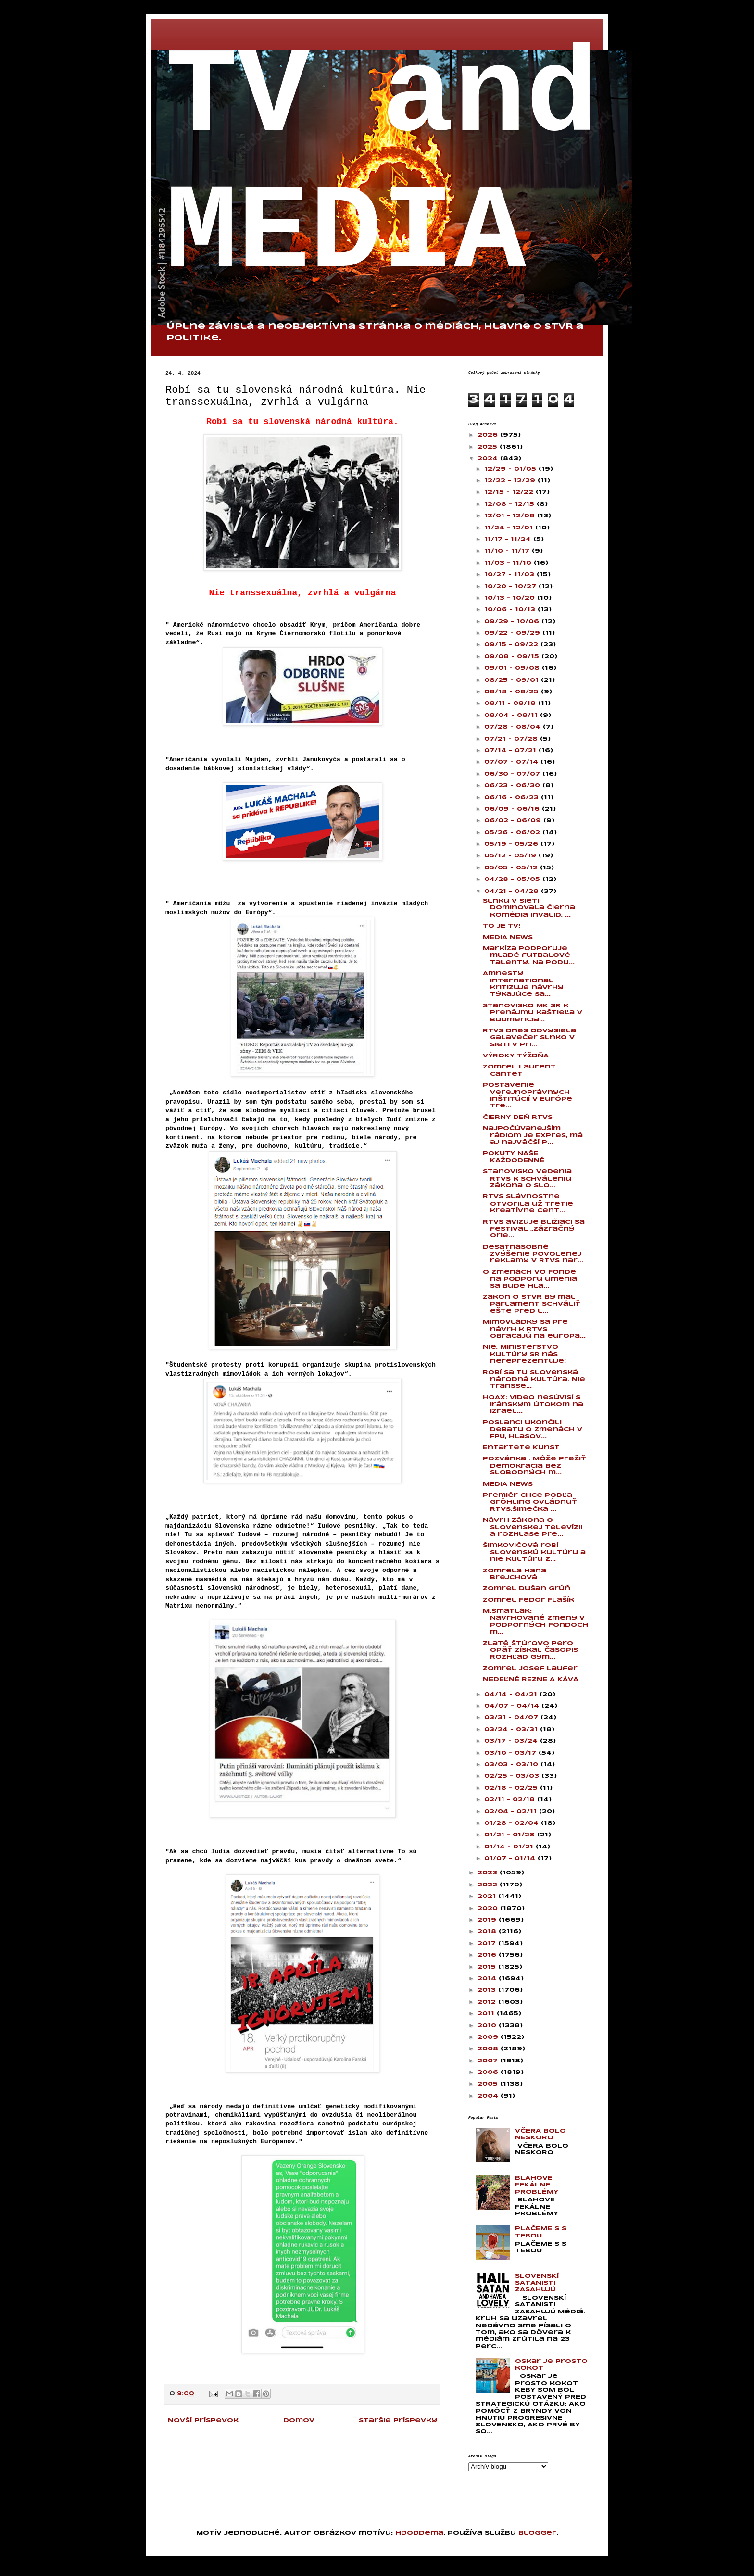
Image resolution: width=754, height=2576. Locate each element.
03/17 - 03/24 (512, 1741)
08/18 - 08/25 (512, 691)
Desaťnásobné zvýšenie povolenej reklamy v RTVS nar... (533, 1254)
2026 (489, 435)
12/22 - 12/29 (511, 480)
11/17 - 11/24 (508, 539)
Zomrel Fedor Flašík (528, 1600)
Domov (298, 2420)
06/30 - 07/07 (513, 774)
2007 (489, 2060)
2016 (488, 1955)
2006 (489, 2072)
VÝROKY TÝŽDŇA (516, 1055)
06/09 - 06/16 (513, 809)
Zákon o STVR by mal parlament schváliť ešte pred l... (531, 1304)
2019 (488, 1920)
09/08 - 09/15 (512, 656)
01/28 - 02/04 (512, 1823)
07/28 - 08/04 (513, 726)
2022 (489, 1884)
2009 (489, 2037)
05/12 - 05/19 (511, 855)
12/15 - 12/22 (510, 492)
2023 (489, 1872)
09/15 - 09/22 (512, 644)
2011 (487, 2013)
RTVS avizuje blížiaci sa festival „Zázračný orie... (534, 1229)
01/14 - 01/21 (510, 1846)
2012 (488, 2002)
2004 (489, 2095)
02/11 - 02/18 (510, 1799)
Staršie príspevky (398, 2420)
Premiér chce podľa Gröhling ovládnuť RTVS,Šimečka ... (530, 1502)
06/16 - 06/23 (512, 797)
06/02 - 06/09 (513, 820)
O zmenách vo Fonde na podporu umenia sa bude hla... (530, 1279)
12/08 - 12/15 (510, 504)
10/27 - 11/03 (510, 574)
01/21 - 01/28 (510, 1834)
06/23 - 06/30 (513, 785)
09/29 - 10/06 (512, 621)
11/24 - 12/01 (509, 527)
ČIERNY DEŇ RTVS (518, 1117)
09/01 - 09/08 (513, 668)
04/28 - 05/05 (513, 879)
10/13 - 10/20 (510, 598)
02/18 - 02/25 (512, 1788)
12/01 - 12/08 (510, 515)
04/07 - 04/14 (512, 1706)
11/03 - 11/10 (509, 562)
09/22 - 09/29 (513, 633)
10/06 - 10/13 (511, 609)
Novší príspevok (203, 2420)
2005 (489, 2083)
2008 (489, 2048)
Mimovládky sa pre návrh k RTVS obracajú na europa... (534, 1329)
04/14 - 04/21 (512, 1694)
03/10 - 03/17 (511, 1753)
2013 (488, 1990)
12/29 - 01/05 (511, 469)
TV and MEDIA (381, 166)
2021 (488, 1896)
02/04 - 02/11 (511, 1811)
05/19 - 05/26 (512, 844)
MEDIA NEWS (508, 937)
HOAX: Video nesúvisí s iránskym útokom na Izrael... (533, 1404)
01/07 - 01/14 (511, 1858)
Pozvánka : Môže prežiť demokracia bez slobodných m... (534, 1465)
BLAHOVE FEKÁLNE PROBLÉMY (536, 2185)
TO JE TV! (501, 926)
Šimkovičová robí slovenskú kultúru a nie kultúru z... (534, 1552)
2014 (488, 1978)
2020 (489, 1908)
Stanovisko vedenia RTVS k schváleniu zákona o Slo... (527, 1178)
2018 (488, 1931)
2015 (488, 1967)
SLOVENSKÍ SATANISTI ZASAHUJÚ (537, 2283)
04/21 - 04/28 (512, 891)
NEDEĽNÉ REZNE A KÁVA (530, 1679)
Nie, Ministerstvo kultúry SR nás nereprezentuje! (524, 1354)
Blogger (537, 2533)
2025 (489, 447)
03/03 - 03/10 (512, 1764)
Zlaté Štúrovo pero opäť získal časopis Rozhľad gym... (530, 1650)
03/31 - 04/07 (512, 1717)
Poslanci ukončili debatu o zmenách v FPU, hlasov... (532, 1429)
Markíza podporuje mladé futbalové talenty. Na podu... (529, 955)
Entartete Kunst (521, 1447)
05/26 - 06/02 (513, 832)
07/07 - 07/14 (512, 762)
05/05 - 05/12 (512, 867)
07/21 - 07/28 (512, 738)
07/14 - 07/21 (511, 750)
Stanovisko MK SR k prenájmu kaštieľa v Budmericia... (532, 1012)
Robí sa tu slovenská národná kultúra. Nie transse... (534, 1379)
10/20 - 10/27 (511, 586)
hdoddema (419, 2533)
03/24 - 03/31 (512, 1729)
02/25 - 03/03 (512, 1776)
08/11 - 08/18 (511, 703)
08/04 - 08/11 (512, 715)
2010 (488, 2025)
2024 (489, 458)
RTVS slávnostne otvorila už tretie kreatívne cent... (528, 1203)
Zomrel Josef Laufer (530, 1668)
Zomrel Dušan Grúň (526, 1588)
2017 (488, 1943)
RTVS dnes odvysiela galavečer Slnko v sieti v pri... (529, 1037)
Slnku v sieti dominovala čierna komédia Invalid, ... (529, 907)
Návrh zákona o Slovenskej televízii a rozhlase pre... (532, 1527)
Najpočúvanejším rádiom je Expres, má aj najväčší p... (533, 1135)
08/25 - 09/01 (512, 680)
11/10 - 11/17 (508, 550)
